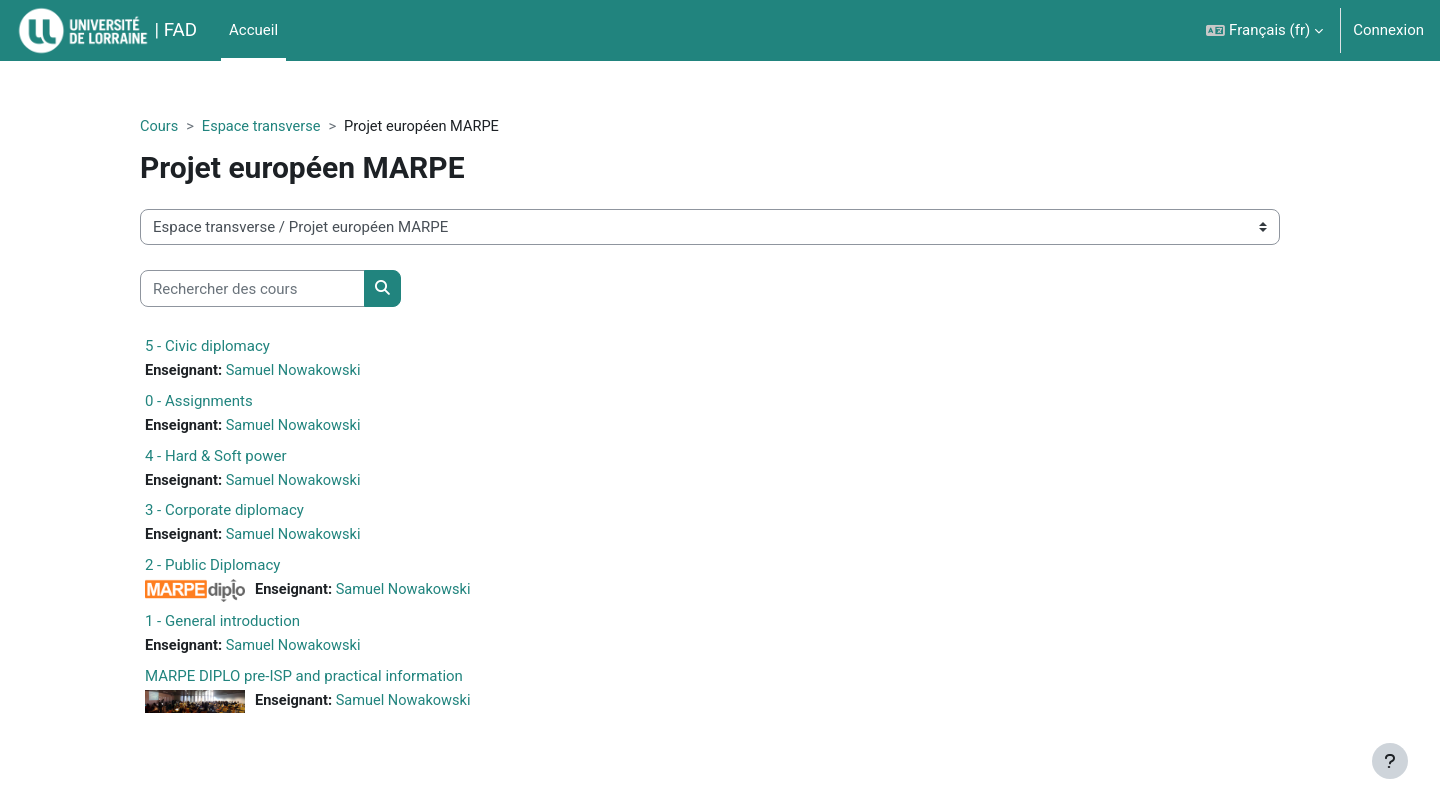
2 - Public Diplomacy (244, 569)
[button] (1264, 30)
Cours (191, 127)
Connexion (1388, 30)
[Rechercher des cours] (284, 289)
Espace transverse (296, 127)
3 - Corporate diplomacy (256, 513)
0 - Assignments (231, 402)
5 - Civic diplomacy (239, 347)
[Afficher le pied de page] (1390, 761)
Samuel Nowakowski (329, 372)
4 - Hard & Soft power (248, 458)
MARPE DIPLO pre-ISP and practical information (336, 680)
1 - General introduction (254, 625)
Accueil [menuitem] (253, 30)
